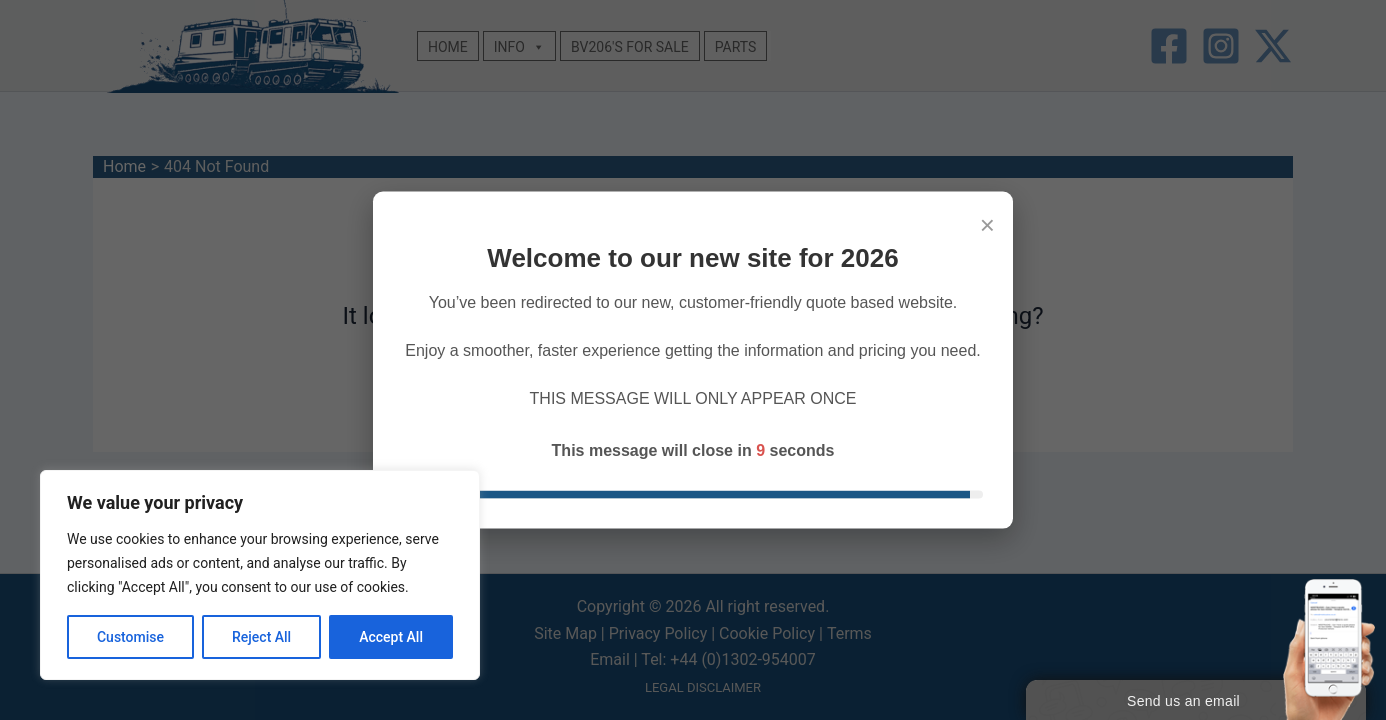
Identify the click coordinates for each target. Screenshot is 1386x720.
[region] (260, 575)
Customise (130, 637)
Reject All (261, 637)
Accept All (391, 637)
